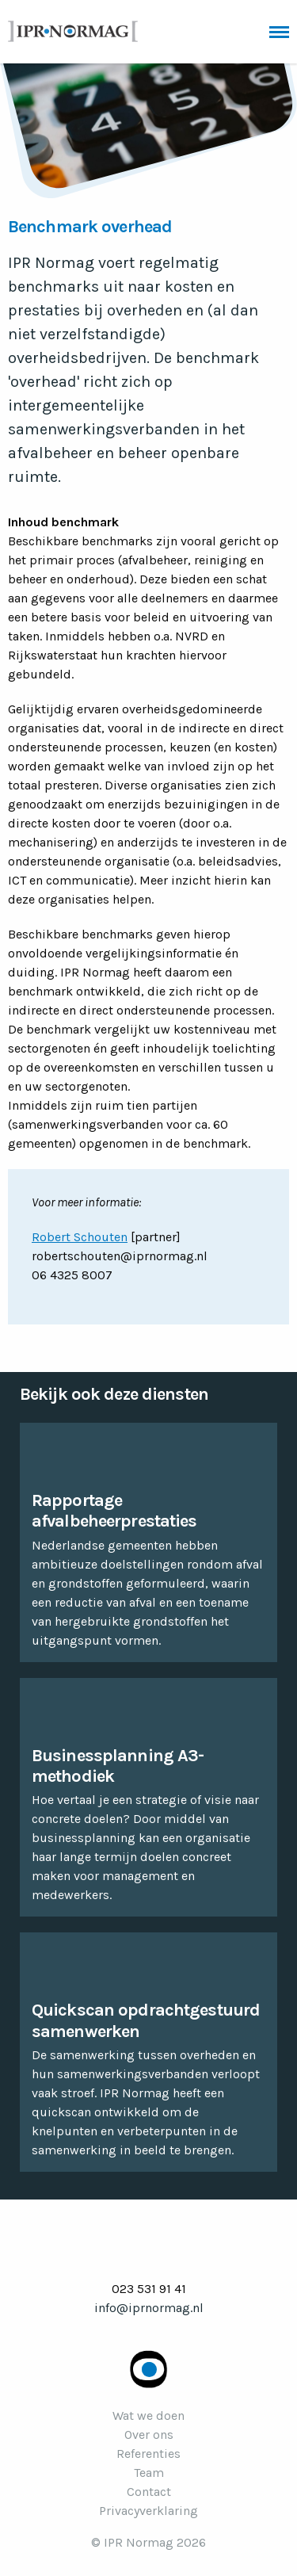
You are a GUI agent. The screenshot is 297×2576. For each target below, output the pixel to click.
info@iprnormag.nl (149, 2307)
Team (149, 2472)
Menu (279, 32)
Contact (149, 2491)
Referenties (148, 2453)
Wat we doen (148, 2415)
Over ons (148, 2434)
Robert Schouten (80, 1236)
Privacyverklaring (148, 2510)
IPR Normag (73, 31)
